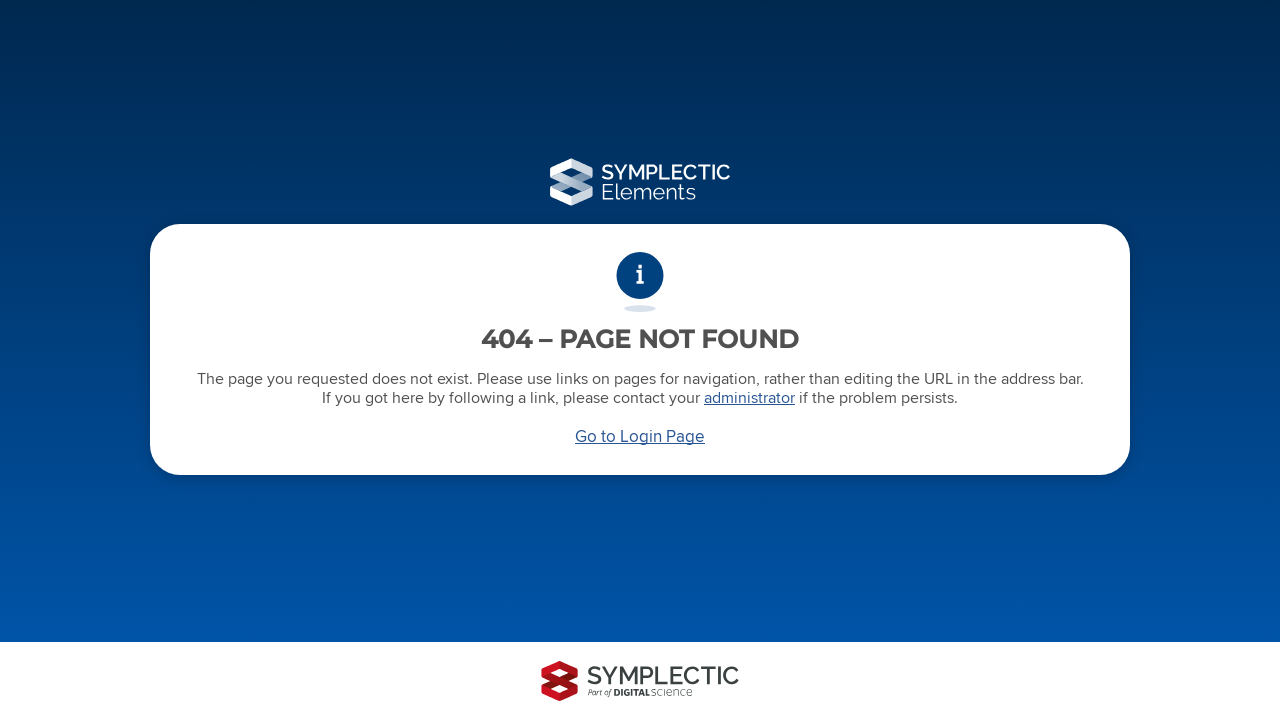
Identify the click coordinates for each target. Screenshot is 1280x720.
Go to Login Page (640, 436)
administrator (749, 397)
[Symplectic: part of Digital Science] (640, 681)
